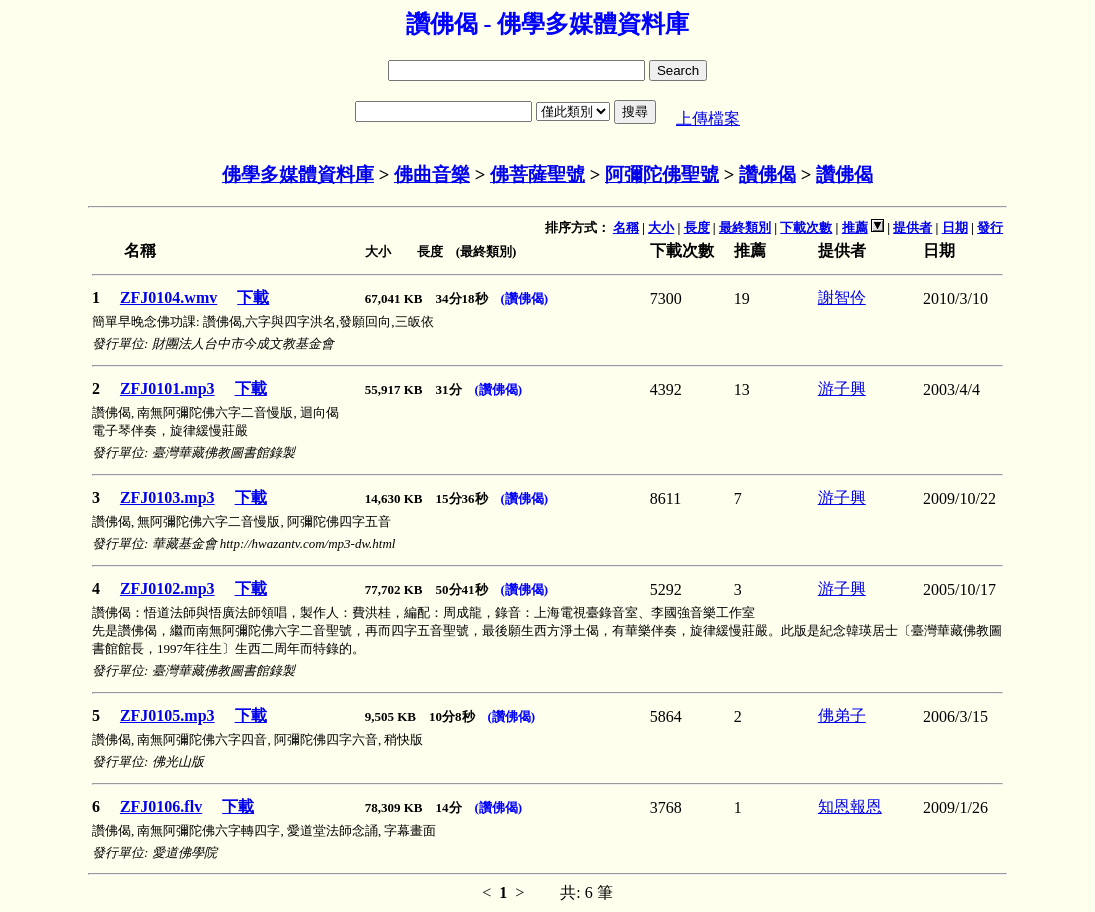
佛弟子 (842, 715)
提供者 (912, 227)
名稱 (626, 227)
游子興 (842, 388)
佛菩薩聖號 (537, 174)
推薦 (855, 227)
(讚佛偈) (525, 298)
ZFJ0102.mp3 (167, 588)
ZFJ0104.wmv (168, 297)
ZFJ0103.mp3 (167, 497)
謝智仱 (842, 297)
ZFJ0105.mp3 (167, 715)
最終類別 (745, 227)
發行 (990, 227)
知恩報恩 (850, 806)
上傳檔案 (708, 118)
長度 (697, 227)
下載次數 (806, 227)
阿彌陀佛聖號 (662, 174)
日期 (955, 227)
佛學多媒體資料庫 (298, 174)
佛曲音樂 (432, 174)
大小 (661, 227)
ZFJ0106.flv (161, 806)
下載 (253, 297)
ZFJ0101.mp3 (167, 388)
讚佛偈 (767, 174)
